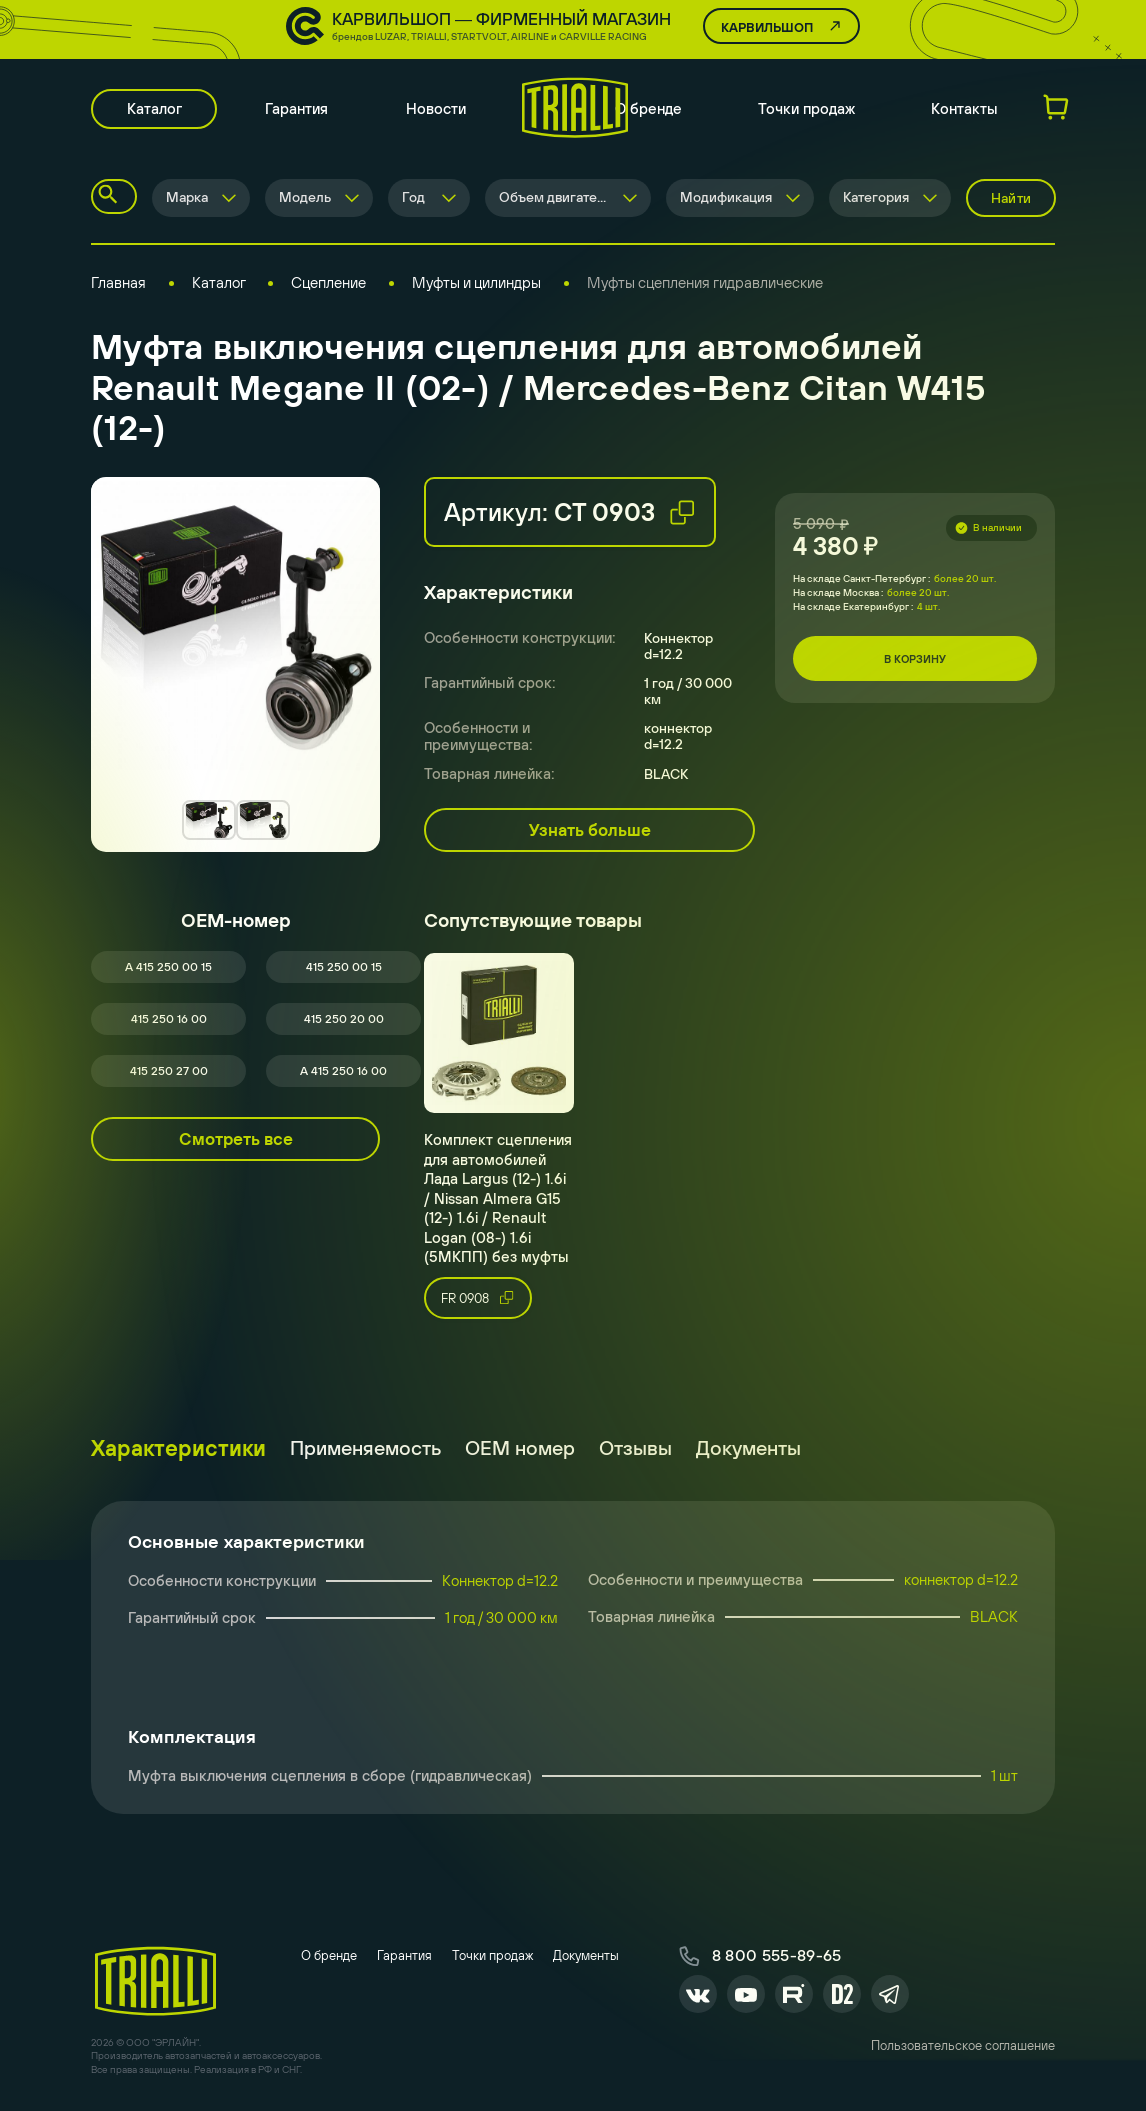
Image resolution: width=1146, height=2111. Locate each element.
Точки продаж (806, 110)
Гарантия (299, 110)
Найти (1011, 200)
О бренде (648, 110)
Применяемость (365, 1449)
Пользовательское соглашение (963, 2049)
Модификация (726, 200)
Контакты (964, 110)
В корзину (915, 661)
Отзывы (635, 1449)
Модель (305, 200)
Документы (748, 1449)
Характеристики (178, 1450)
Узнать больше (590, 832)
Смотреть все (236, 1141)
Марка (187, 200)
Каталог (155, 110)
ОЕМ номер (520, 1449)
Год (413, 200)
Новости (439, 110)
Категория (876, 200)
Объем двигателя (555, 200)
